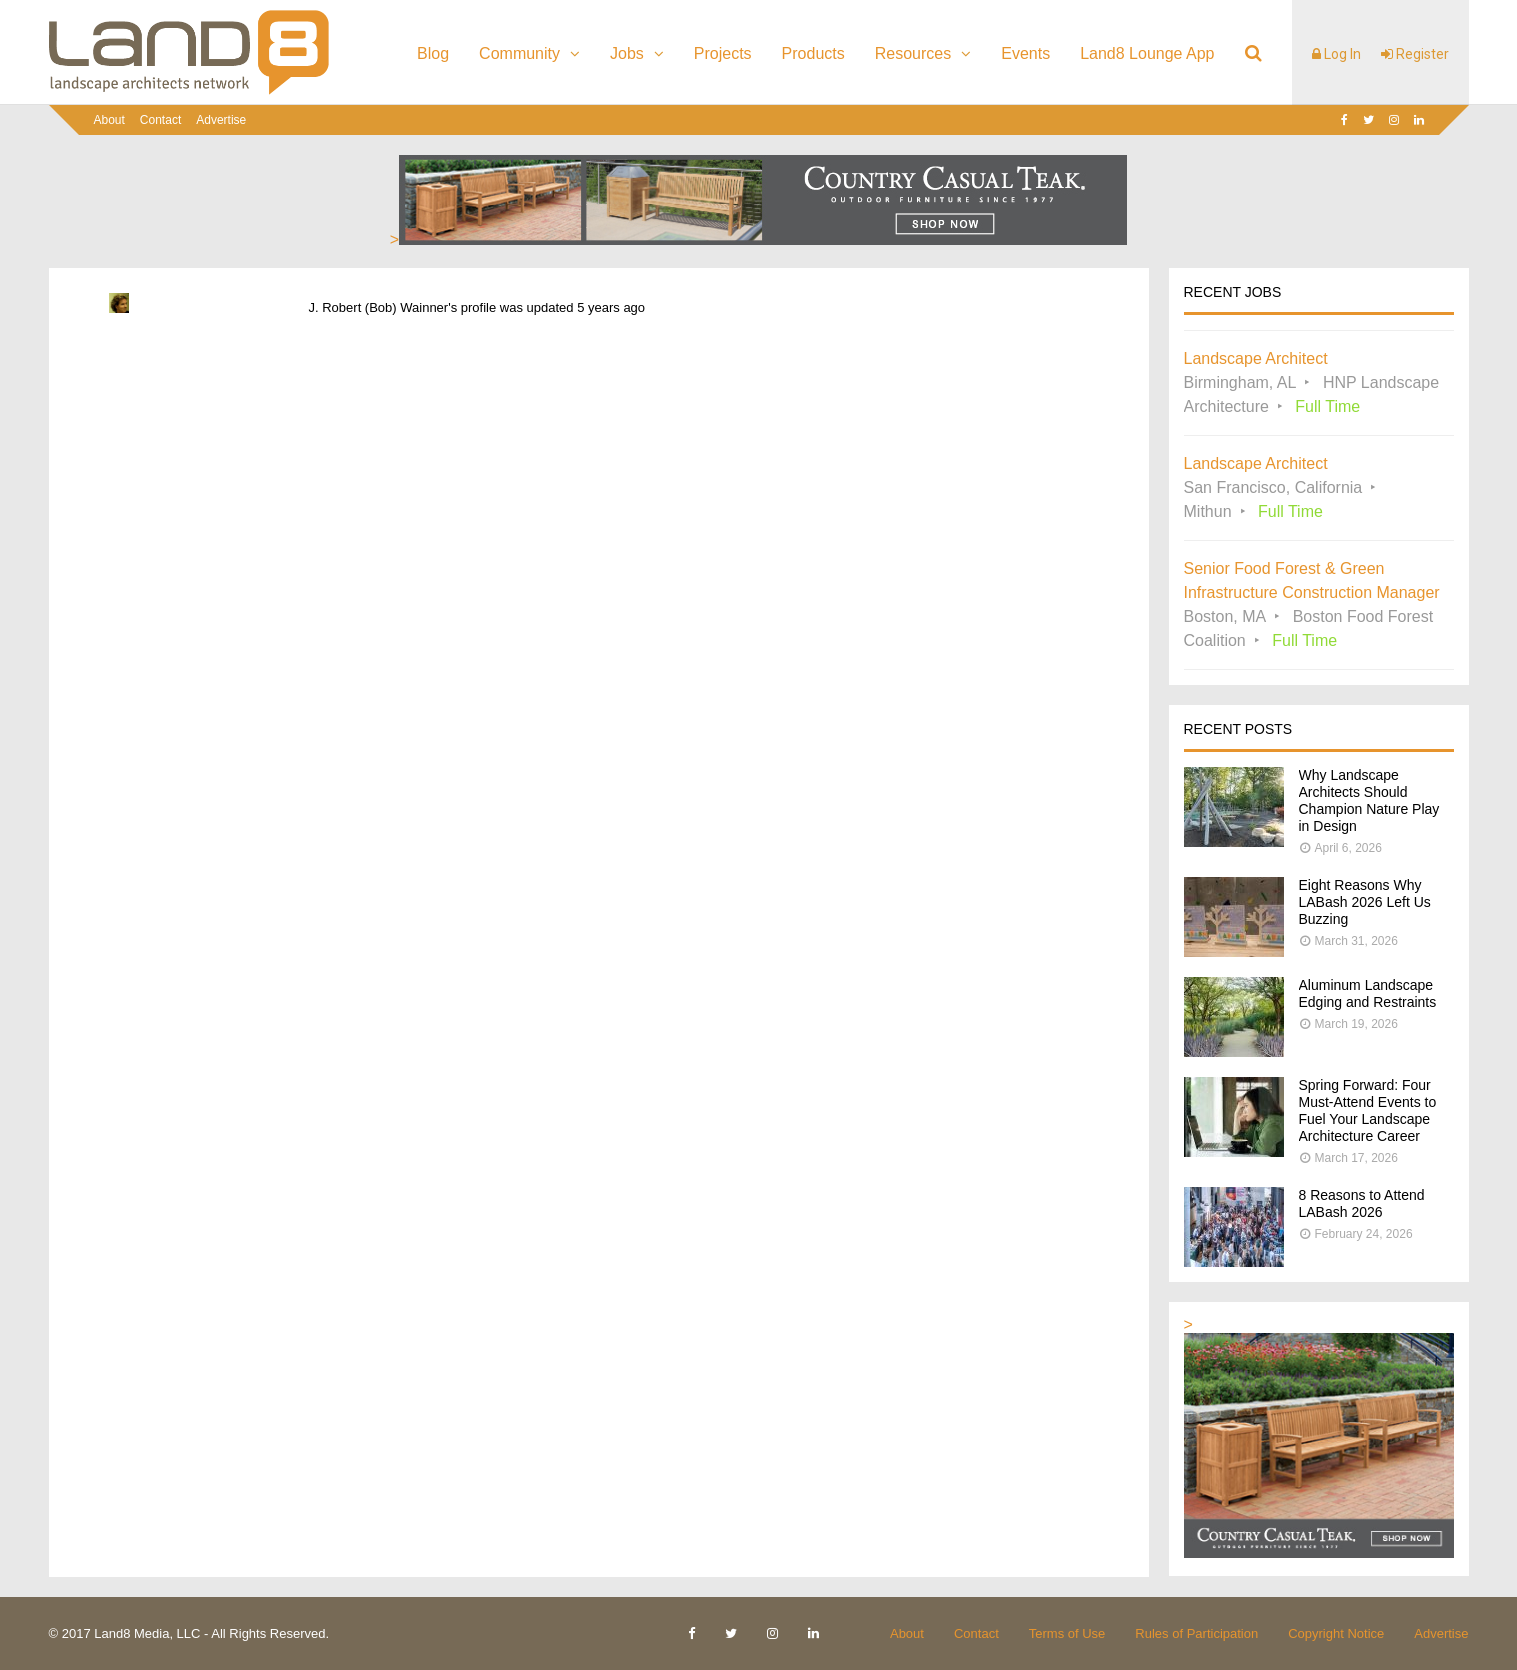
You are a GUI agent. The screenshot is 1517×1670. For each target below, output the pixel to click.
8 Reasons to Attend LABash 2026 (1362, 1203)
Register (1415, 54)
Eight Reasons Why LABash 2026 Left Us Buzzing (1365, 902)
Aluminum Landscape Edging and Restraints (1368, 993)
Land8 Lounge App (1147, 53)
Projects (723, 53)
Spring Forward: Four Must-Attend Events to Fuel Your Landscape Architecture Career (1368, 1110)
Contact (160, 120)
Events (1025, 53)
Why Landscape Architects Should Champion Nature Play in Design (1369, 800)
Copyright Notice (1336, 1633)
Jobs (627, 53)
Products (813, 53)
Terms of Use (1067, 1633)
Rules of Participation (1196, 1633)
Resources (913, 53)
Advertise (221, 120)
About (109, 120)
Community (519, 53)
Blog (433, 53)
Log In (1336, 54)
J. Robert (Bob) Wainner (379, 307)
